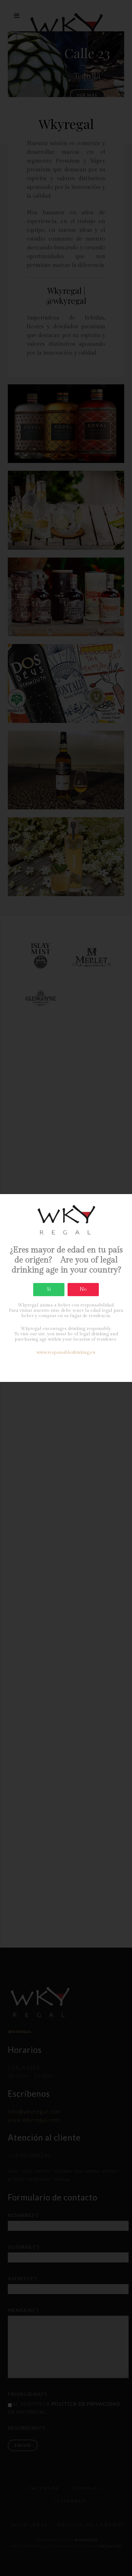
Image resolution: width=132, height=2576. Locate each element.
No (83, 1289)
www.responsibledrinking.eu (66, 1352)
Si (49, 1289)
